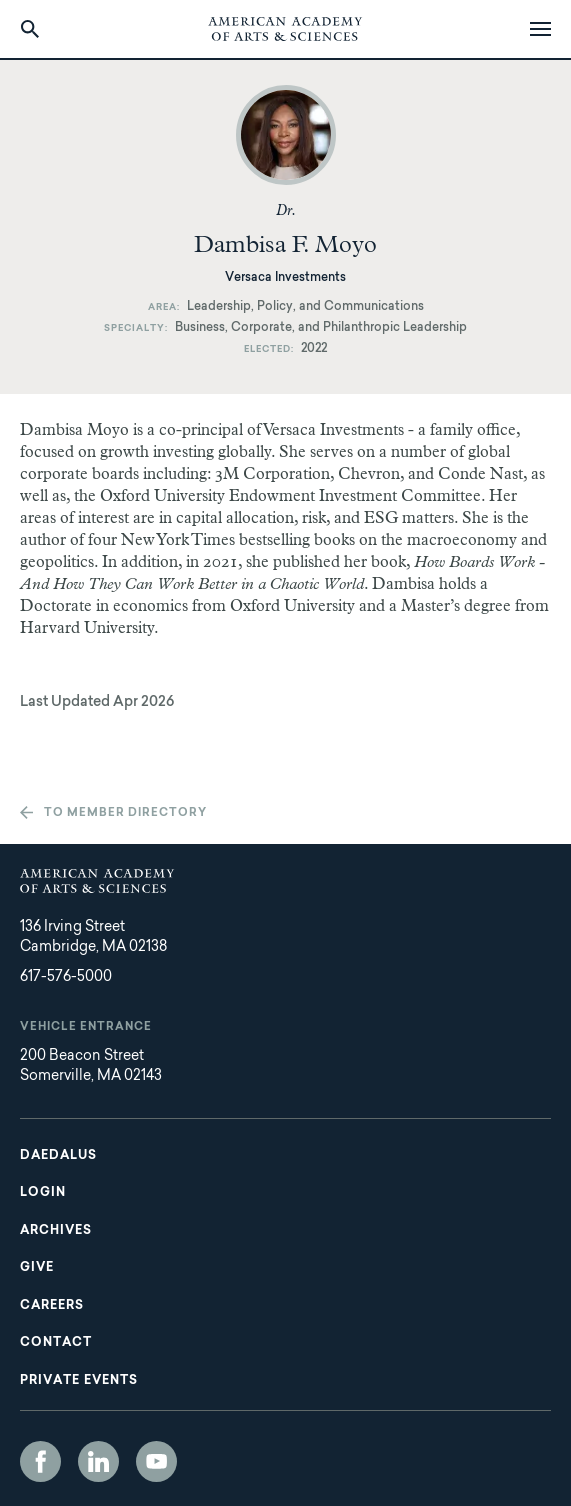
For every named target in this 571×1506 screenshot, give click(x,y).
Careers (52, 1306)
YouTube (156, 1461)
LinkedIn (98, 1461)
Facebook (40, 1461)
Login (43, 1193)
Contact (56, 1343)
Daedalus (58, 1156)
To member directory (125, 813)
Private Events (79, 1381)
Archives (56, 1231)
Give (37, 1268)
